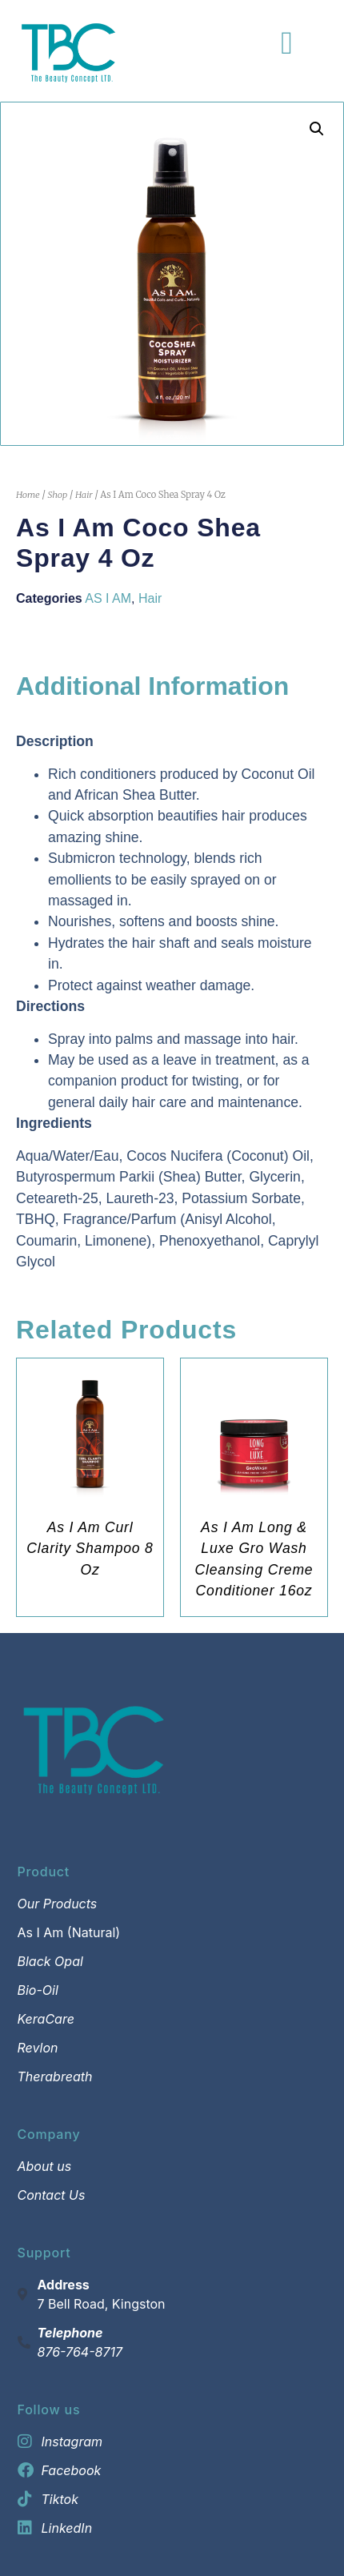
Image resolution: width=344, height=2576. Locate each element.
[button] (316, 128)
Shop (57, 494)
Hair (84, 494)
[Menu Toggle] (287, 43)
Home (28, 494)
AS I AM (108, 598)
